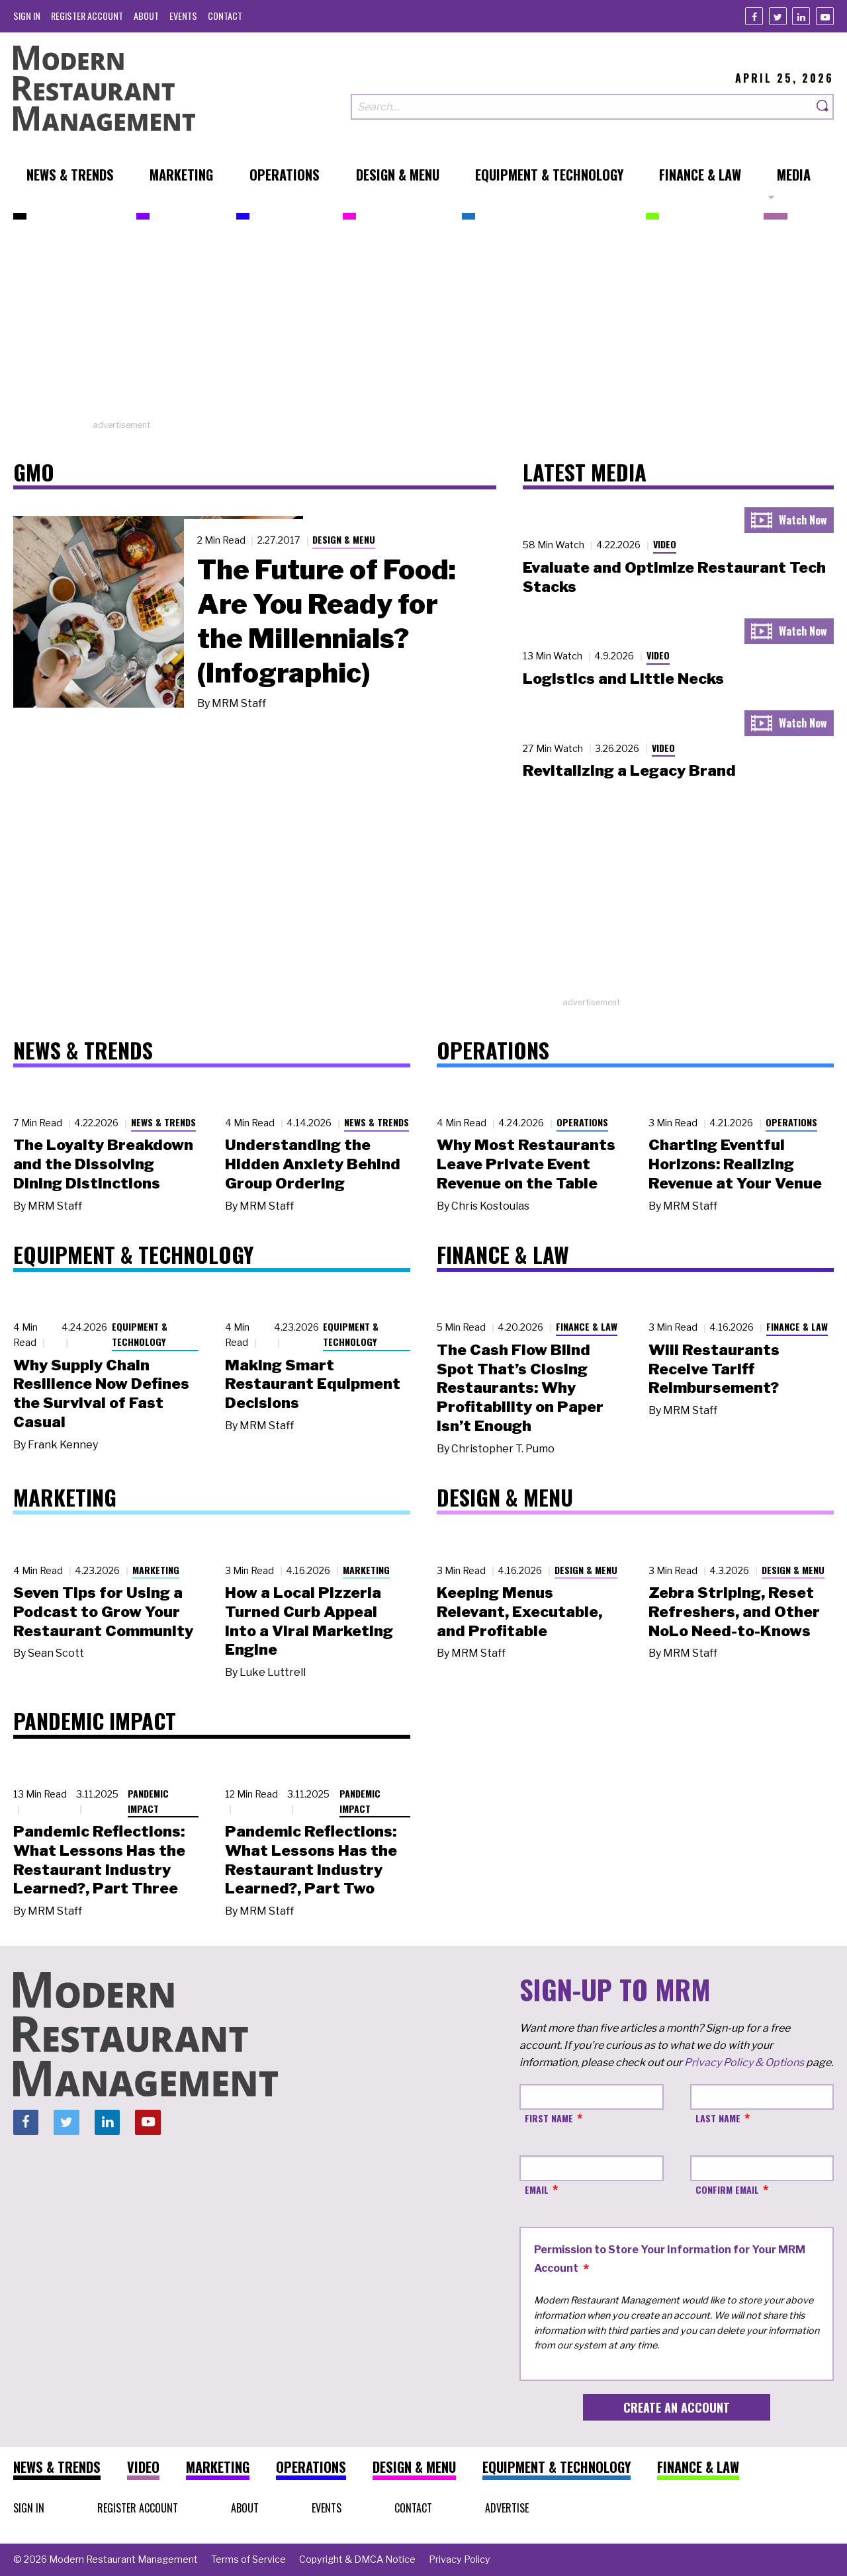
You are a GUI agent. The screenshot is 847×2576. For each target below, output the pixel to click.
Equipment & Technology (139, 1334)
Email (537, 2189)
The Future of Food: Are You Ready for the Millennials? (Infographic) (326, 621)
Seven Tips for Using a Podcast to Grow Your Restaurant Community (103, 1611)
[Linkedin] (801, 16)
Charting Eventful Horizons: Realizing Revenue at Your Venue (735, 1164)
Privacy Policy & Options (744, 2062)
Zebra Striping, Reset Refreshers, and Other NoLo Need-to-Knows (734, 1611)
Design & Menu (343, 539)
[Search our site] (582, 107)
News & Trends (163, 1122)
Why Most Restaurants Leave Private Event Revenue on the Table (526, 1164)
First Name (549, 2118)
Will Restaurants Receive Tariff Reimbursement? (714, 1369)
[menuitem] (26, 15)
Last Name (717, 2118)
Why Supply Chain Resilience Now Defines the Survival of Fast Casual (101, 1393)
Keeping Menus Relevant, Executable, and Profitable (519, 1611)
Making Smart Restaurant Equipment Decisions (312, 1384)
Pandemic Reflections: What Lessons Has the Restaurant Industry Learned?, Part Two (311, 1859)
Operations (582, 1122)
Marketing (155, 1570)
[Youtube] (825, 16)
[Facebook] (754, 16)
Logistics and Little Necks (623, 678)
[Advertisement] (423, 326)
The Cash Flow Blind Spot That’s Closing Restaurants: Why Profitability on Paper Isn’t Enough (520, 1388)
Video (664, 544)
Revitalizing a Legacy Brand (629, 770)
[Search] (823, 107)
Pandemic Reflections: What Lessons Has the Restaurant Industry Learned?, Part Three (99, 1859)
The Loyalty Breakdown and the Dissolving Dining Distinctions (103, 1164)
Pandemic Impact (148, 1800)
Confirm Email (727, 2189)
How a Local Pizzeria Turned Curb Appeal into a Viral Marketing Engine (309, 1621)
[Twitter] (778, 16)
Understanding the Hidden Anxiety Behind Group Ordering (312, 1164)
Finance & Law (586, 1326)
